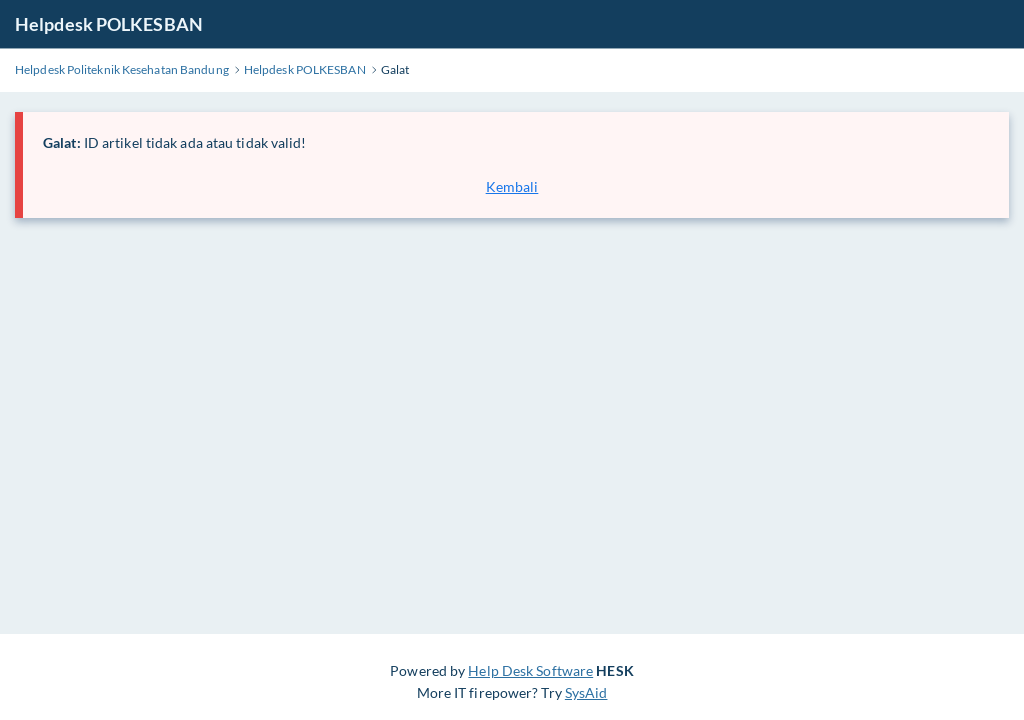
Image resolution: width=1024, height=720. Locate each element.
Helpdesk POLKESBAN (109, 24)
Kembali (512, 186)
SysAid (586, 692)
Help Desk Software (530, 670)
